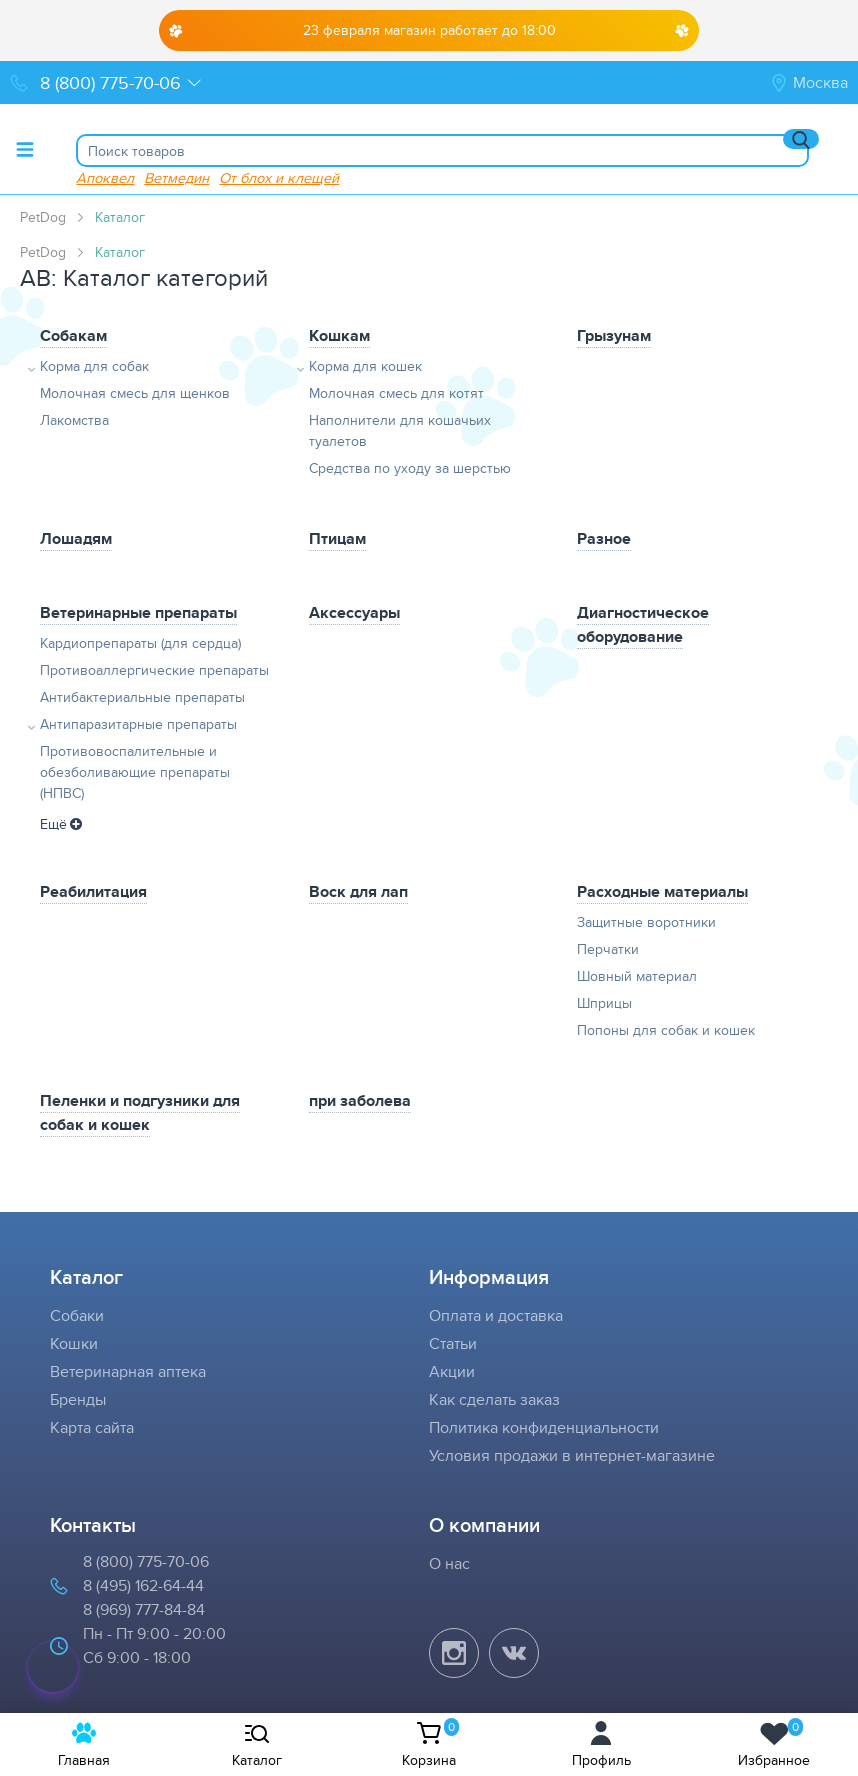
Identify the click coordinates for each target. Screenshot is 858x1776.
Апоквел (105, 177)
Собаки (77, 1315)
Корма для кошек (365, 366)
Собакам (73, 335)
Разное (604, 538)
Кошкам (339, 335)
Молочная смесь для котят (396, 393)
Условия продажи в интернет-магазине (572, 1455)
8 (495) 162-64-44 (143, 1585)
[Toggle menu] (25, 149)
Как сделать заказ (494, 1399)
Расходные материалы (662, 891)
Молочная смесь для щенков (135, 393)
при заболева (360, 1100)
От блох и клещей (279, 177)
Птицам (337, 538)
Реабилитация (93, 891)
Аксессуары (354, 612)
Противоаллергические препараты (154, 670)
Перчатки (608, 949)
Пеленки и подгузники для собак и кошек (140, 1112)
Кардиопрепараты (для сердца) (140, 643)
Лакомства (74, 420)
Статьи (453, 1343)
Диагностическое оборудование (643, 624)
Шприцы (604, 1003)
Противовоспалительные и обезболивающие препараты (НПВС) (135, 772)
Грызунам (614, 335)
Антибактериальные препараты (142, 697)
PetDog (43, 217)
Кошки (74, 1343)
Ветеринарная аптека (128, 1371)
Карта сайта (92, 1427)
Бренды (78, 1399)
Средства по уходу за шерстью (410, 468)
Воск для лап (358, 891)
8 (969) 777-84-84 (144, 1609)
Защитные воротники (646, 922)
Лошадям (76, 538)
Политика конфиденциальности (544, 1427)
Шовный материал (637, 976)
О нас (449, 1563)
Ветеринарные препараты (138, 612)
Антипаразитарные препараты (138, 724)
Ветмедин (176, 177)
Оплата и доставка (496, 1315)
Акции (452, 1371)
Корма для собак (94, 366)
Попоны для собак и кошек (666, 1030)
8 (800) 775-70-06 (146, 1561)
